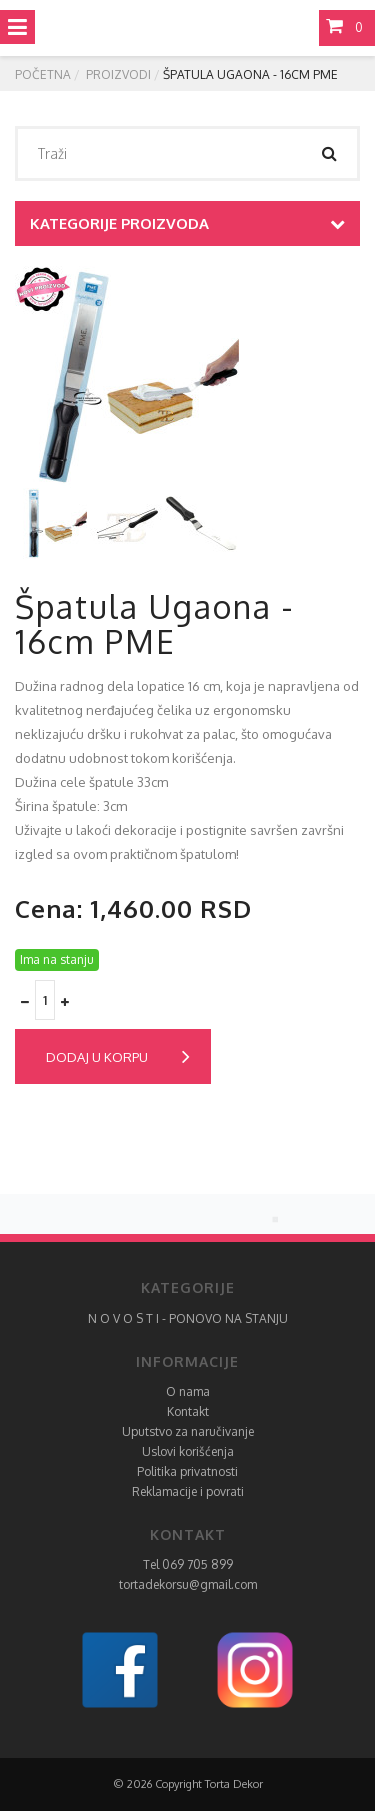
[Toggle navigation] (17, 27)
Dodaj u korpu (118, 1057)
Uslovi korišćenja (188, 1451)
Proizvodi (118, 74)
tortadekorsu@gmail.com (188, 1584)
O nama (188, 1391)
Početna (43, 74)
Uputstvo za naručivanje (188, 1431)
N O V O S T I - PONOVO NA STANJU (188, 1318)
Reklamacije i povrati (188, 1491)
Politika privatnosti (187, 1471)
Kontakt (188, 1411)
